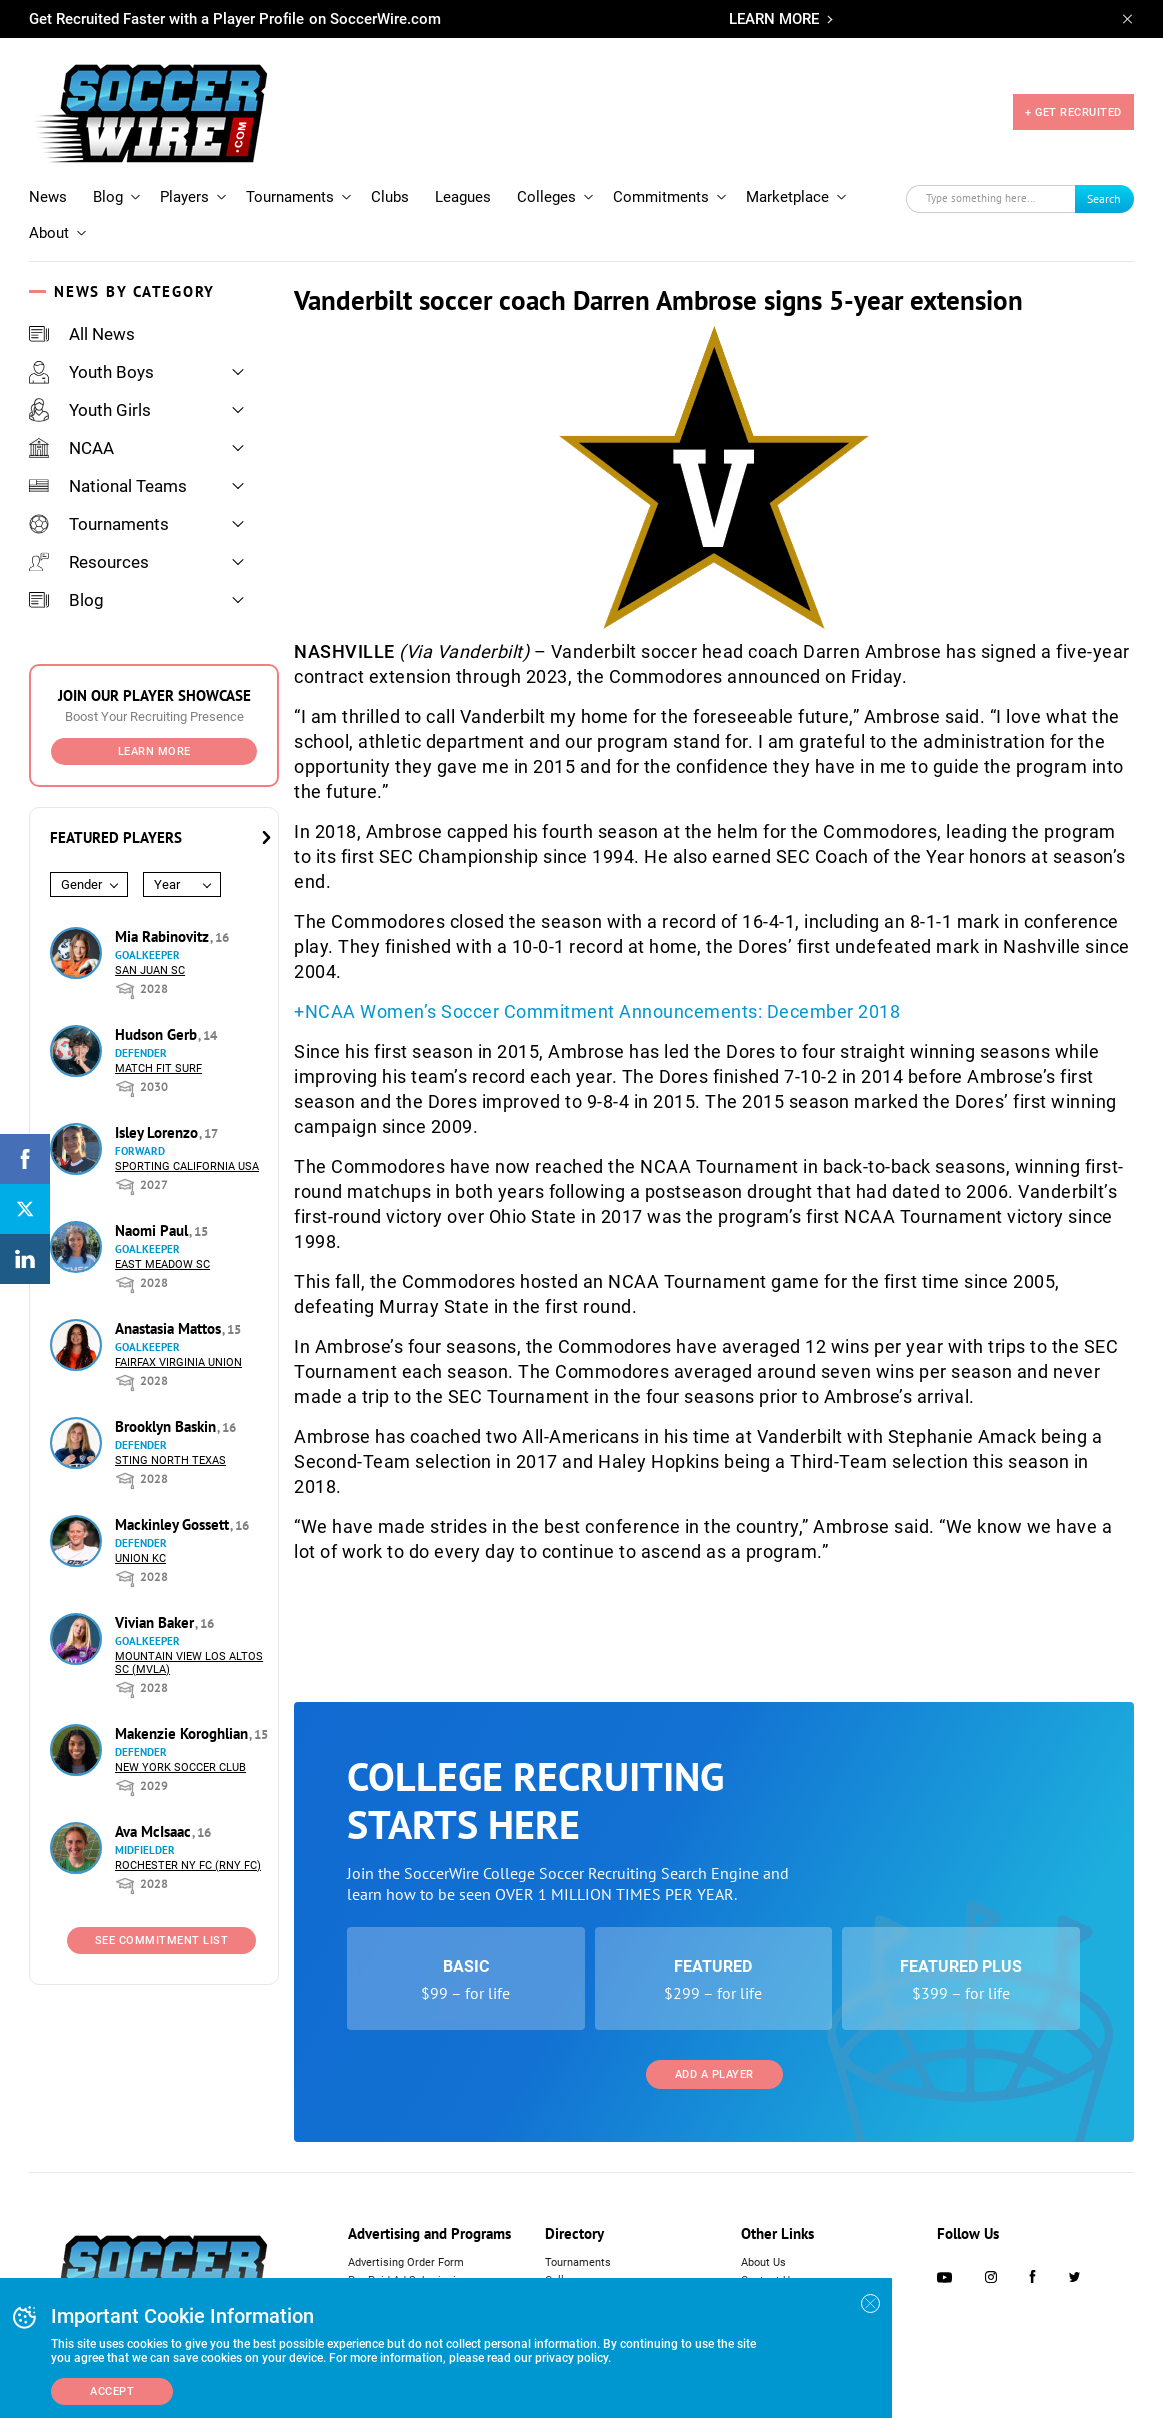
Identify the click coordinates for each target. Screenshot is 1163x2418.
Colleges (546, 197)
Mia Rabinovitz (164, 936)
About (49, 233)
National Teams (108, 486)
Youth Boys (91, 372)
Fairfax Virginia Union (178, 1362)
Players (184, 197)
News (48, 197)
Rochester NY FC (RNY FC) (188, 1865)
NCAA (71, 448)
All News (82, 334)
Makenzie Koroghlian (183, 1733)
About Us (763, 2262)
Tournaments (290, 197)
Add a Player (714, 2074)
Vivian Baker (156, 1622)
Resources (89, 562)
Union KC (140, 1558)
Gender (81, 884)
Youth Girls (90, 410)
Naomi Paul (153, 1230)
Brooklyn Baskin (167, 1426)
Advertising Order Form (406, 2262)
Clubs (390, 197)
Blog (108, 197)
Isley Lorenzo (158, 1132)
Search (1104, 198)
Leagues (463, 197)
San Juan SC (150, 970)
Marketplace (787, 197)
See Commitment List (162, 1940)
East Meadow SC (162, 1264)
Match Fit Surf (158, 1068)
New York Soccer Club (180, 1767)
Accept (112, 2391)
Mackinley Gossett (174, 1524)
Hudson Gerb (158, 1034)
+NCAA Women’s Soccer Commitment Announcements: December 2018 (597, 1011)
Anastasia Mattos (170, 1328)
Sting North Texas (170, 1460)
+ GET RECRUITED (1073, 112)
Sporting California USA (187, 1166)
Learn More (154, 751)
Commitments (661, 197)
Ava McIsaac (155, 1831)
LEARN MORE (774, 19)
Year (167, 884)
